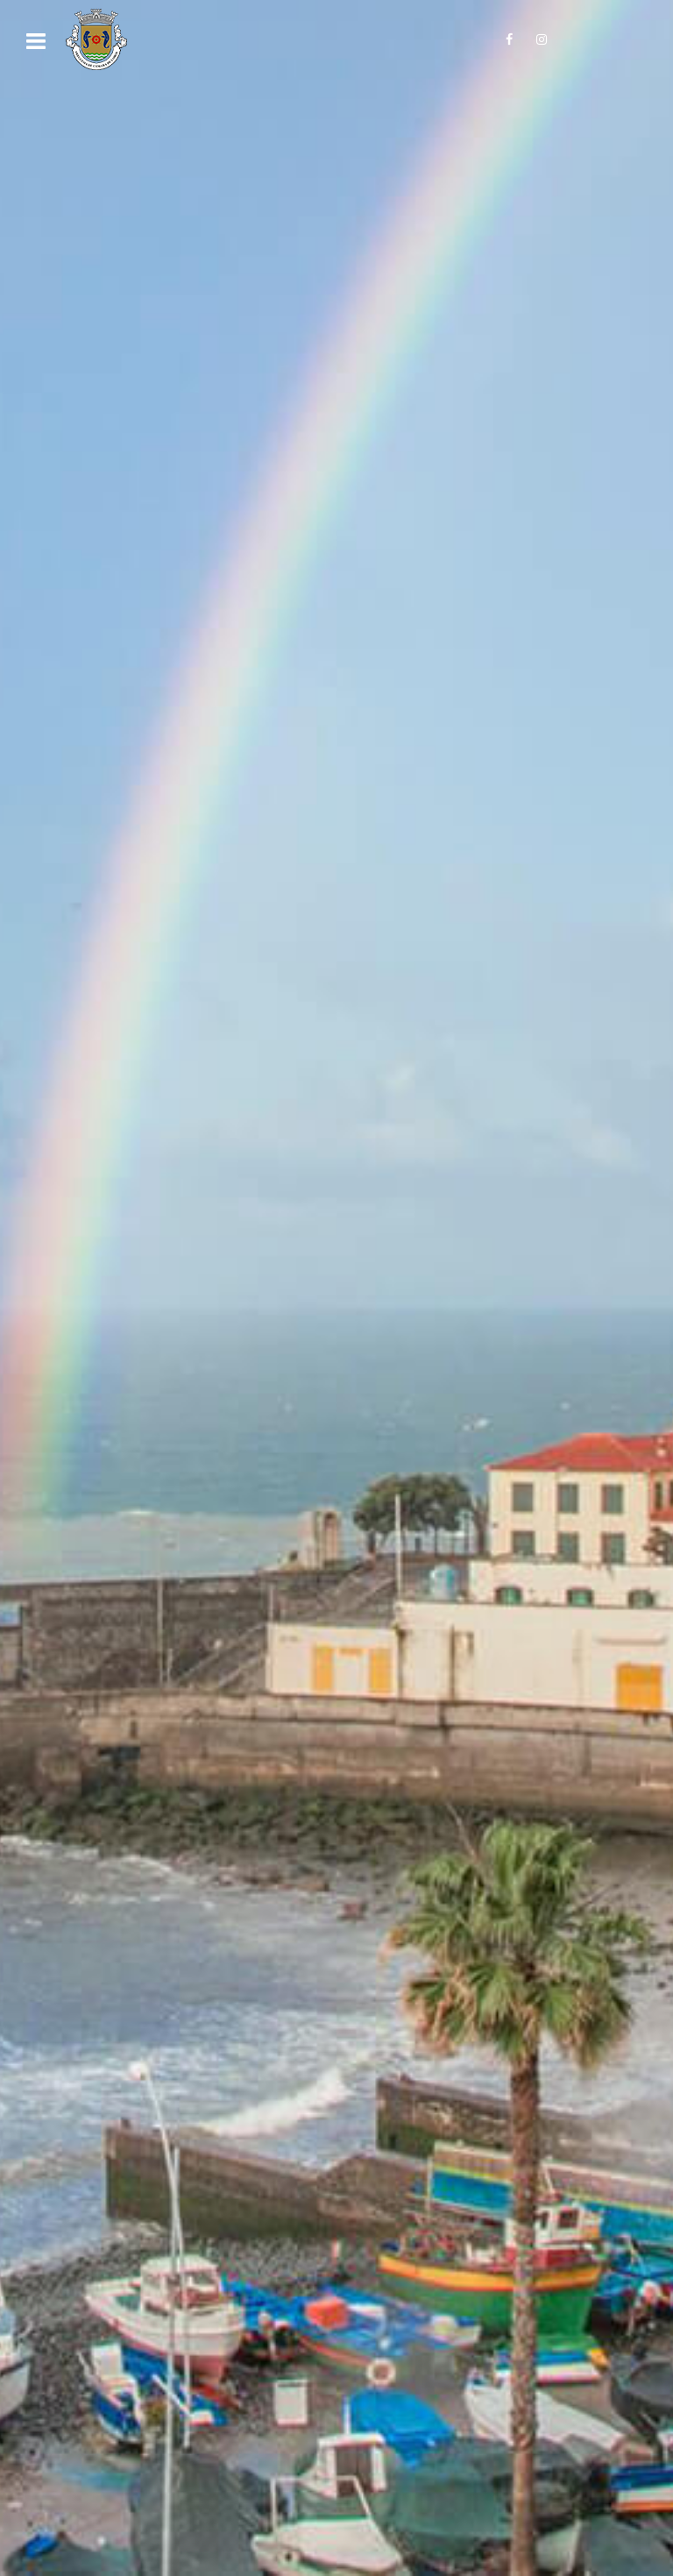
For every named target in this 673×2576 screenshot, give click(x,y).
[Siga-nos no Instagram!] (541, 39)
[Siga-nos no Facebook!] (509, 39)
